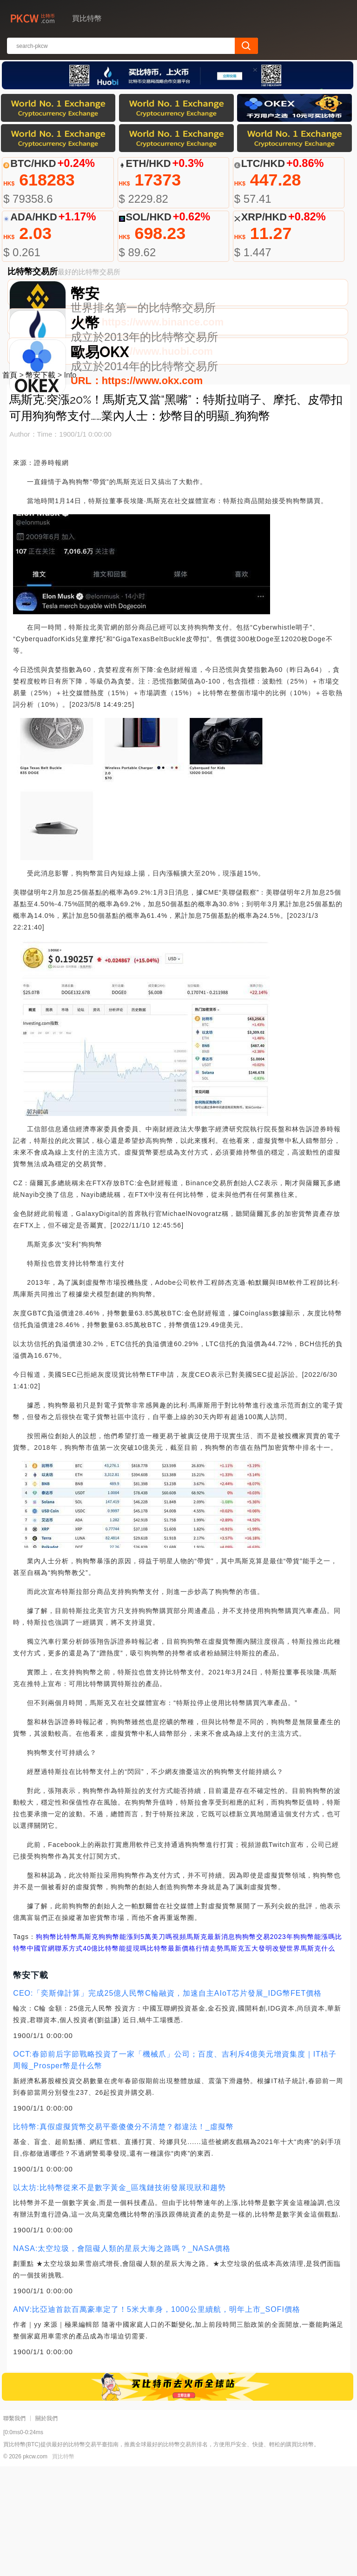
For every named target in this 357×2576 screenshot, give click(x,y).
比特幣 (67, 2046)
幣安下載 (40, 485)
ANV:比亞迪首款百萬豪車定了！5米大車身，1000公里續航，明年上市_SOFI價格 (156, 2419)
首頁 (9, 485)
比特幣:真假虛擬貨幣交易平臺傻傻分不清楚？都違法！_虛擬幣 (123, 2236)
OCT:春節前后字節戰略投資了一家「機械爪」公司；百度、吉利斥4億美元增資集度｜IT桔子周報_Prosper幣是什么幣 (175, 2169)
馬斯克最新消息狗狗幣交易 (228, 2046)
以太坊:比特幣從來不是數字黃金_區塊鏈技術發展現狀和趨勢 (119, 2297)
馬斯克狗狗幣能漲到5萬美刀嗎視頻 (132, 2046)
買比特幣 (63, 2566)
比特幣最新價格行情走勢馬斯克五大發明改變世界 (223, 2058)
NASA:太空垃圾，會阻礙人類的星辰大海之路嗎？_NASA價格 (121, 2358)
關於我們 (46, 2528)
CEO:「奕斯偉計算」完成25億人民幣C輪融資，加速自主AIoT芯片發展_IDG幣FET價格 (167, 2103)
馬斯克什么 (317, 2058)
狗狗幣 (46, 2046)
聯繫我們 (14, 2528)
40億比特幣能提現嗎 (115, 2058)
